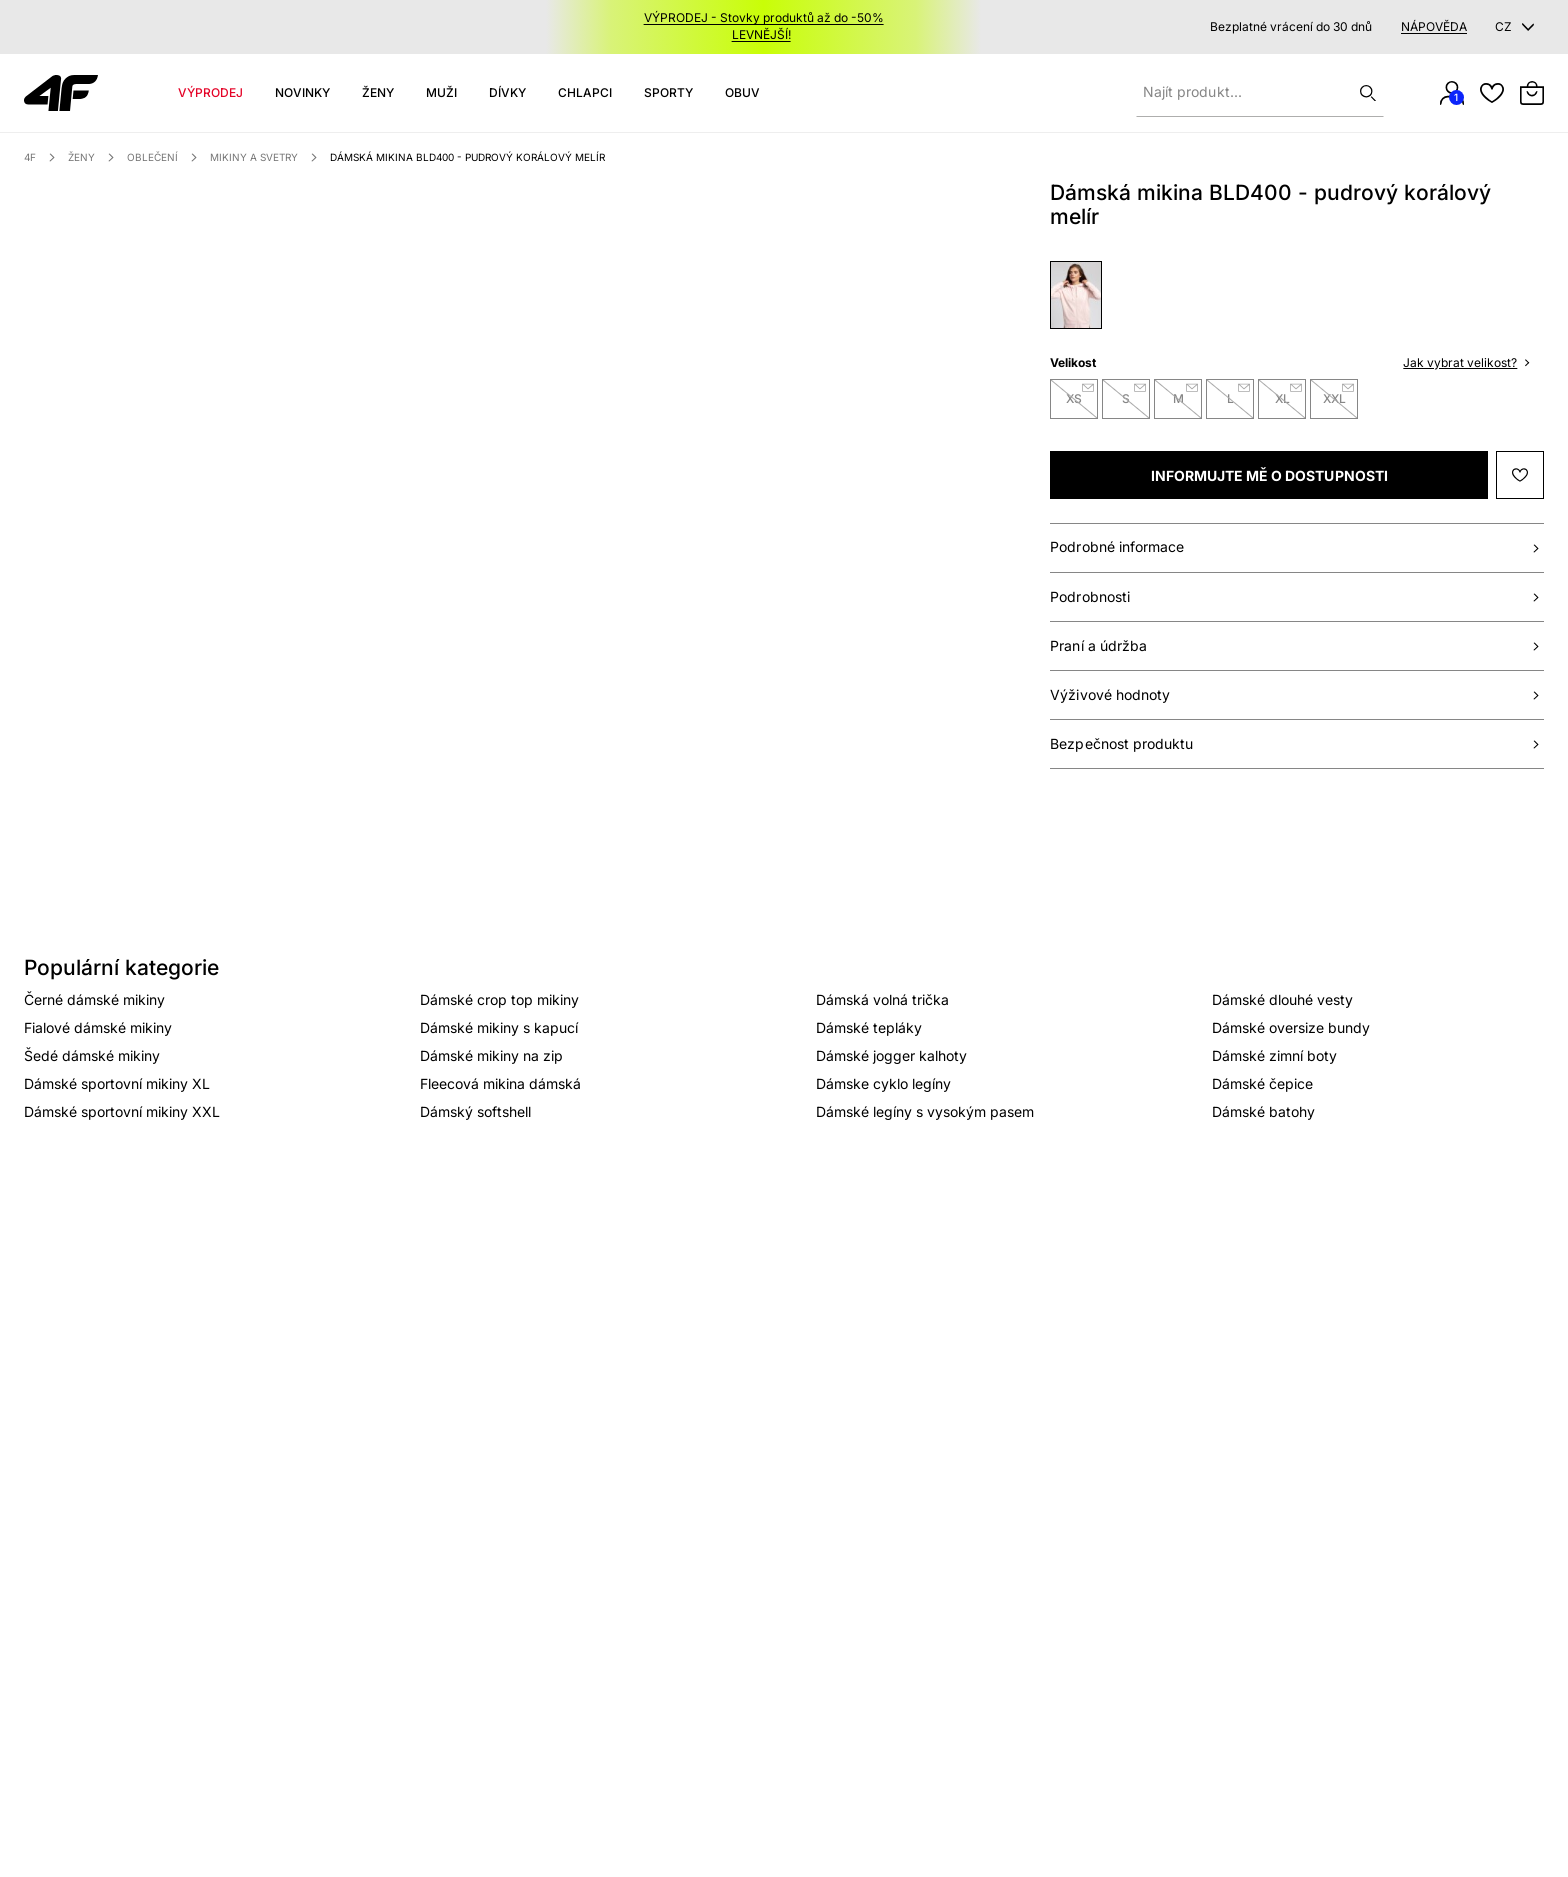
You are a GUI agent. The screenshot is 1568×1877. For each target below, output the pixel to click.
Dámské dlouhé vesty (1282, 999)
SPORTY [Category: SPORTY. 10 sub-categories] (668, 92)
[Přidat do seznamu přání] (1520, 475)
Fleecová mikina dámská (500, 1083)
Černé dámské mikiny (94, 999)
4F (30, 157)
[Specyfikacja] (1297, 597)
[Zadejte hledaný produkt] (1260, 93)
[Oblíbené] (1492, 93)
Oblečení (152, 157)
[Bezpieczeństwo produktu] (1297, 744)
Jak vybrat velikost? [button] (1466, 362)
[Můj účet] (1452, 93)
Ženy (81, 157)
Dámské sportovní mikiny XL (117, 1083)
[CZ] (1517, 27)
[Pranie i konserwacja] (1297, 646)
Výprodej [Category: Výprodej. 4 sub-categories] (210, 92)
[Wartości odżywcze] (1297, 695)
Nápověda (1434, 27)
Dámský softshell (475, 1111)
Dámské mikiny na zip (491, 1055)
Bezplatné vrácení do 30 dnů (1291, 27)
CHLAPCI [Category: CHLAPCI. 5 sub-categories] (585, 92)
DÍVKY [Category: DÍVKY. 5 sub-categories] (507, 92)
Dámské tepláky (869, 1027)
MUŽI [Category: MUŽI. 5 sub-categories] (441, 92)
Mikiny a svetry (254, 157)
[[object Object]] (1269, 475)
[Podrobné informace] (1297, 548)
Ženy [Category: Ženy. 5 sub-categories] (378, 92)
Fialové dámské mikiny (98, 1027)
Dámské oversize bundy (1291, 1027)
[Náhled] (90, 269)
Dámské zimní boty (1274, 1055)
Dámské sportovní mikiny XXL (122, 1111)
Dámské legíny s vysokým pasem (925, 1111)
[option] (398, 498)
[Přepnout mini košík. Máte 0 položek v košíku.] (1532, 93)
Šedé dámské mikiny (92, 1055)
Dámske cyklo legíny (883, 1083)
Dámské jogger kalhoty (891, 1055)
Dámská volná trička (882, 999)
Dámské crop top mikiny (499, 999)
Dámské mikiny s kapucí (499, 1027)
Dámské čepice (1262, 1083)
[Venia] (61, 93)
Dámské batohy (1263, 1111)
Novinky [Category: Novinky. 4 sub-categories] (302, 92)
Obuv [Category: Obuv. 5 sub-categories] (742, 92)
